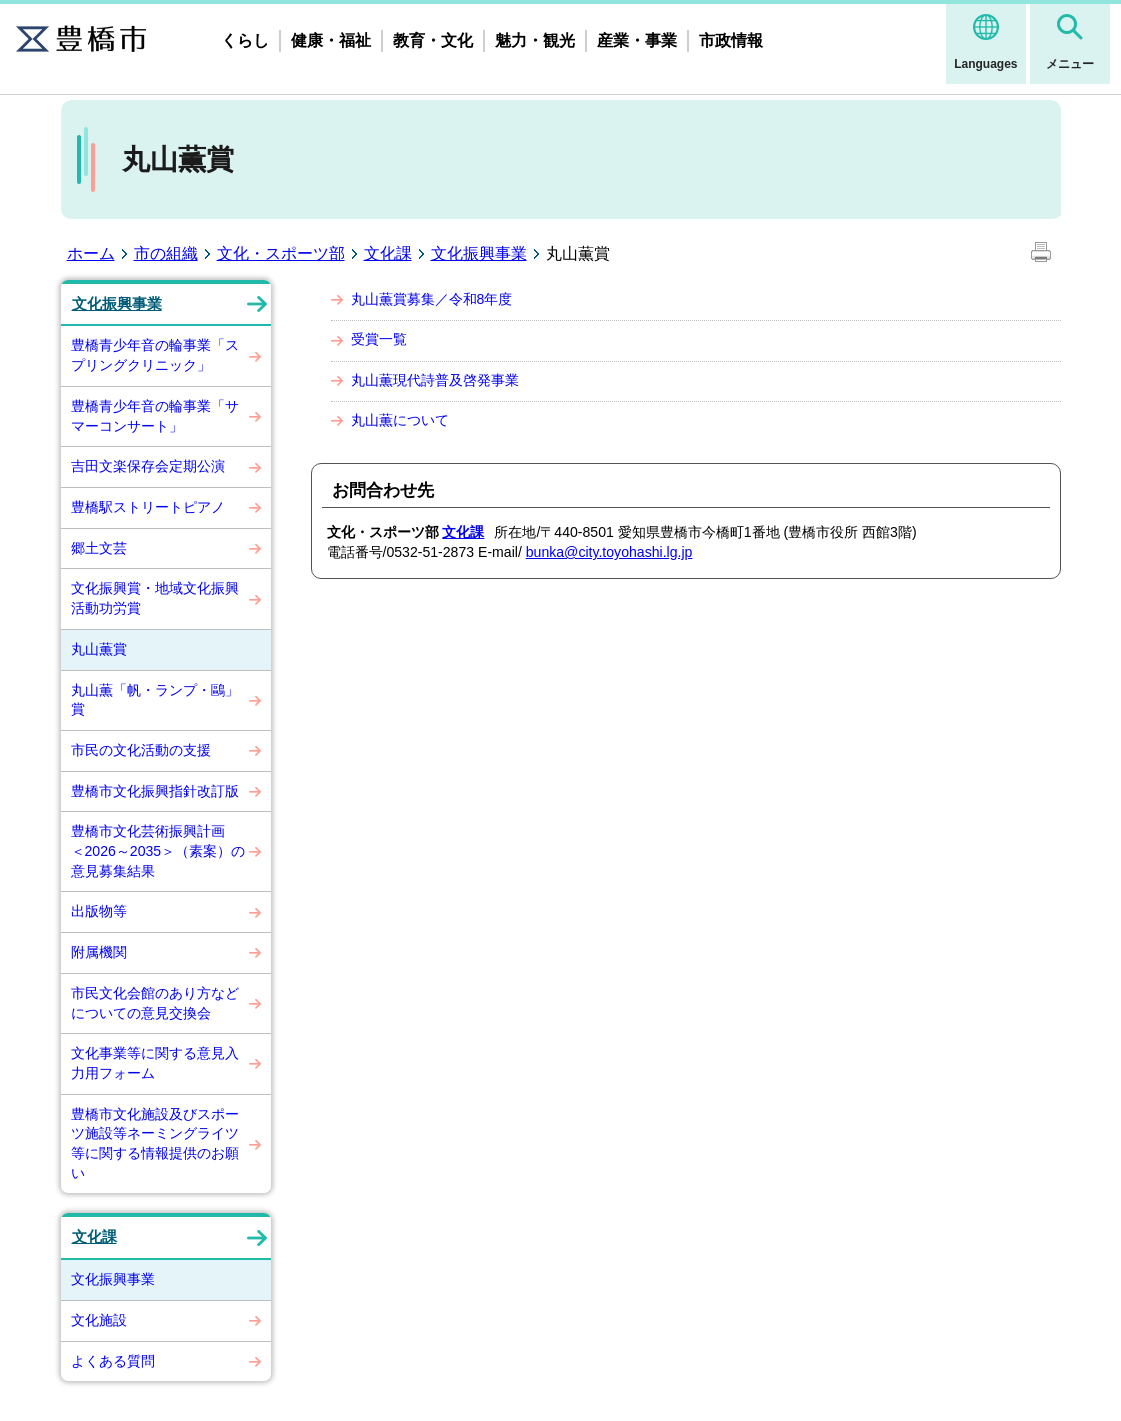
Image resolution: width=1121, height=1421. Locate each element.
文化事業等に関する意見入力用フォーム (155, 1063)
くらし (245, 40)
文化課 (388, 253)
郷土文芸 (99, 548)
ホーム (91, 253)
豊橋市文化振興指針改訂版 (155, 791)
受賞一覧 (379, 339)
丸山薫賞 (99, 649)
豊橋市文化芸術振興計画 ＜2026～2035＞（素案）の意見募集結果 (158, 850)
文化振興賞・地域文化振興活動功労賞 (155, 598)
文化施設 (99, 1320)
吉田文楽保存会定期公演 (148, 466)
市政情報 (731, 40)
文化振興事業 (479, 253)
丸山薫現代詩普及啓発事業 (435, 380)
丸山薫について (400, 420)
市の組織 (166, 253)
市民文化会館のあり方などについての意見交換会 (155, 1003)
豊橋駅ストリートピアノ (148, 507)
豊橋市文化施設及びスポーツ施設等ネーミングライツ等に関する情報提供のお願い (155, 1143)
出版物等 (99, 911)
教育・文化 (433, 40)
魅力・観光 (535, 40)
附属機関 (99, 952)
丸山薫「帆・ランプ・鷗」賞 (155, 700)
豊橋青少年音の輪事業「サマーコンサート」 (155, 416)
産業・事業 (637, 40)
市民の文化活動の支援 (141, 750)
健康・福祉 (331, 40)
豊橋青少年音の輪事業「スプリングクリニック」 (155, 355)
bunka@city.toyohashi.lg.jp (609, 552)
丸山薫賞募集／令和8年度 (432, 299)
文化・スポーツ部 (281, 253)
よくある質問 (113, 1361)
